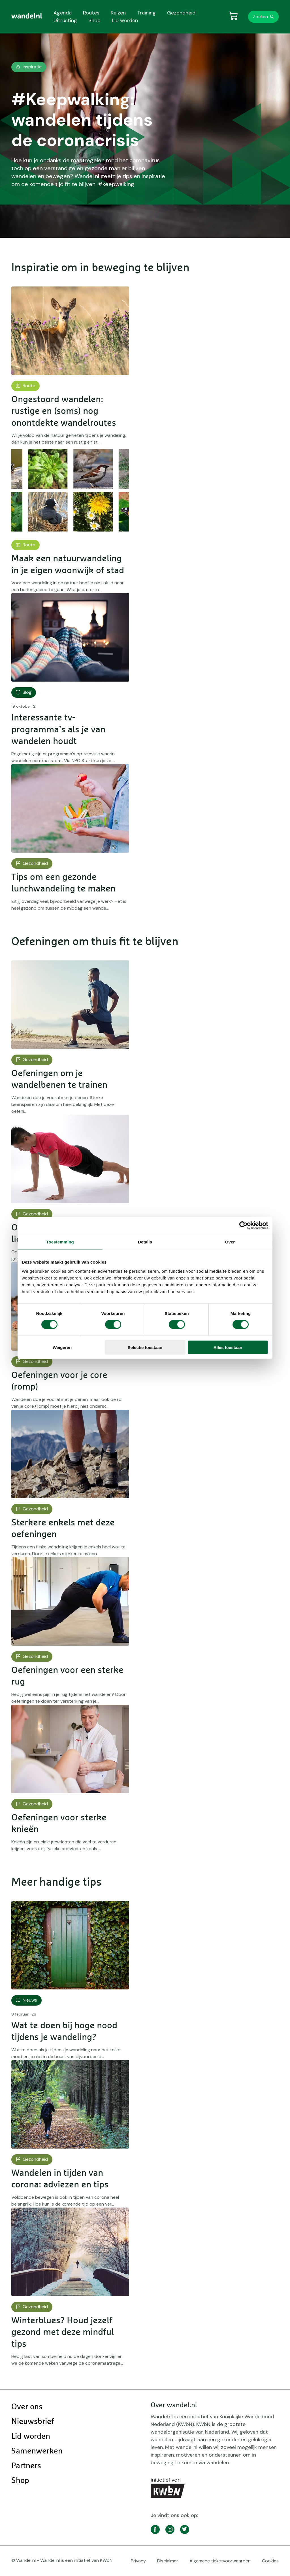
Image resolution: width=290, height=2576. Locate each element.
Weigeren (62, 1347)
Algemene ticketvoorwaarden (220, 2561)
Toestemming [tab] (60, 1241)
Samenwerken (37, 2451)
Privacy (138, 2561)
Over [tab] (230, 1241)
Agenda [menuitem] (63, 12)
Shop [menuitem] (94, 20)
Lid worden (30, 2436)
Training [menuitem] (146, 12)
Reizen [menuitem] (118, 12)
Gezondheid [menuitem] (181, 12)
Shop (20, 2481)
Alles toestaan (228, 1347)
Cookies (270, 2561)
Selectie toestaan (145, 1347)
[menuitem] (26, 16)
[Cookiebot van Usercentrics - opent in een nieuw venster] (243, 1225)
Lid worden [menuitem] (125, 20)
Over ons (26, 2407)
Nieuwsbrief (32, 2422)
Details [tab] (145, 1241)
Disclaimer (167, 2561)
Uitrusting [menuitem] (65, 20)
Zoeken (260, 17)
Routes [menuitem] (91, 12)
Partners (26, 2466)
